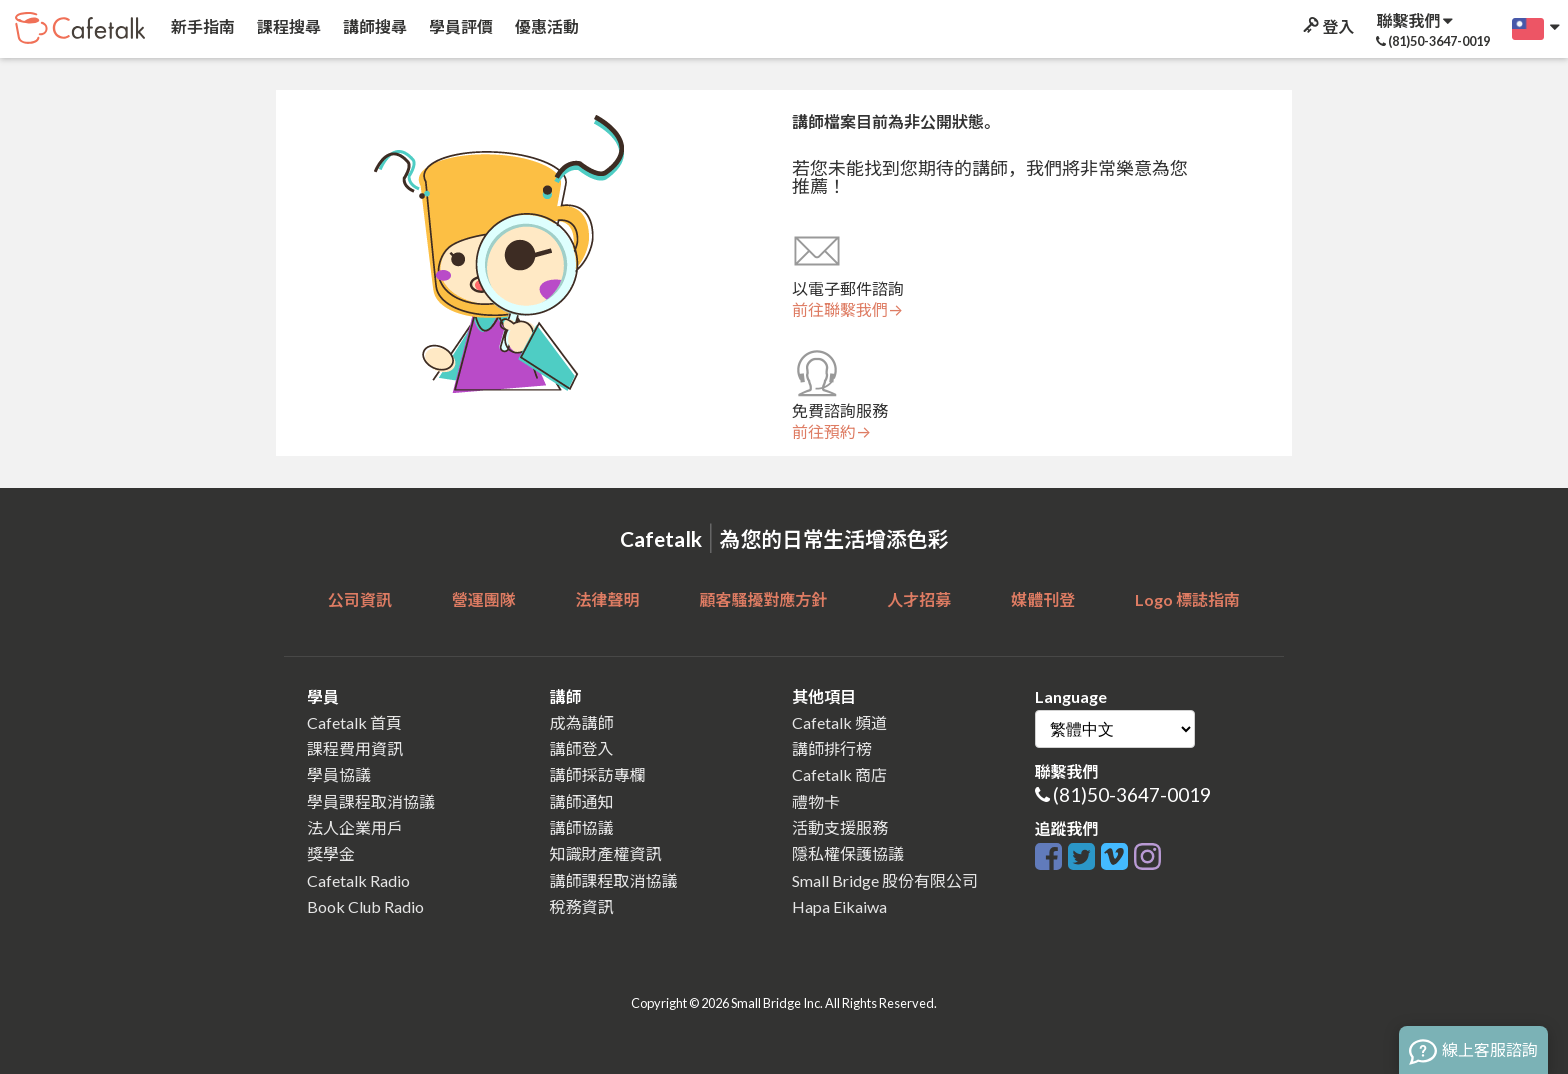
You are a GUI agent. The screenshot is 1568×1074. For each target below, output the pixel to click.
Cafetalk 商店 (839, 774)
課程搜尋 (287, 26)
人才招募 (919, 599)
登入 (1327, 26)
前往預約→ (831, 432)
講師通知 (582, 801)
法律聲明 (608, 599)
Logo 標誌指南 (1187, 599)
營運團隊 (484, 599)
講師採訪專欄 (598, 774)
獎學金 (331, 853)
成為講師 (582, 722)
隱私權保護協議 (848, 853)
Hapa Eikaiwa (839, 906)
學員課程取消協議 (371, 801)
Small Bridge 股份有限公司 (885, 880)
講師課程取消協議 (614, 880)
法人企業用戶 (355, 827)
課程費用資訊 (355, 748)
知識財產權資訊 (606, 853)
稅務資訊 (582, 906)
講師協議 (582, 827)
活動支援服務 (840, 827)
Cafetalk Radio (358, 880)
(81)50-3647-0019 (1132, 794)
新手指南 (201, 26)
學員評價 (459, 26)
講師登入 (582, 748)
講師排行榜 (832, 748)
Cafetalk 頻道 (839, 722)
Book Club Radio (365, 906)
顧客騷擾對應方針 (763, 599)
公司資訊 (360, 599)
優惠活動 (545, 26)
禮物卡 (816, 801)
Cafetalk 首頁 (354, 722)
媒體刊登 (1043, 599)
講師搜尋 (373, 26)
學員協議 (339, 774)
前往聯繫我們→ (847, 310)
